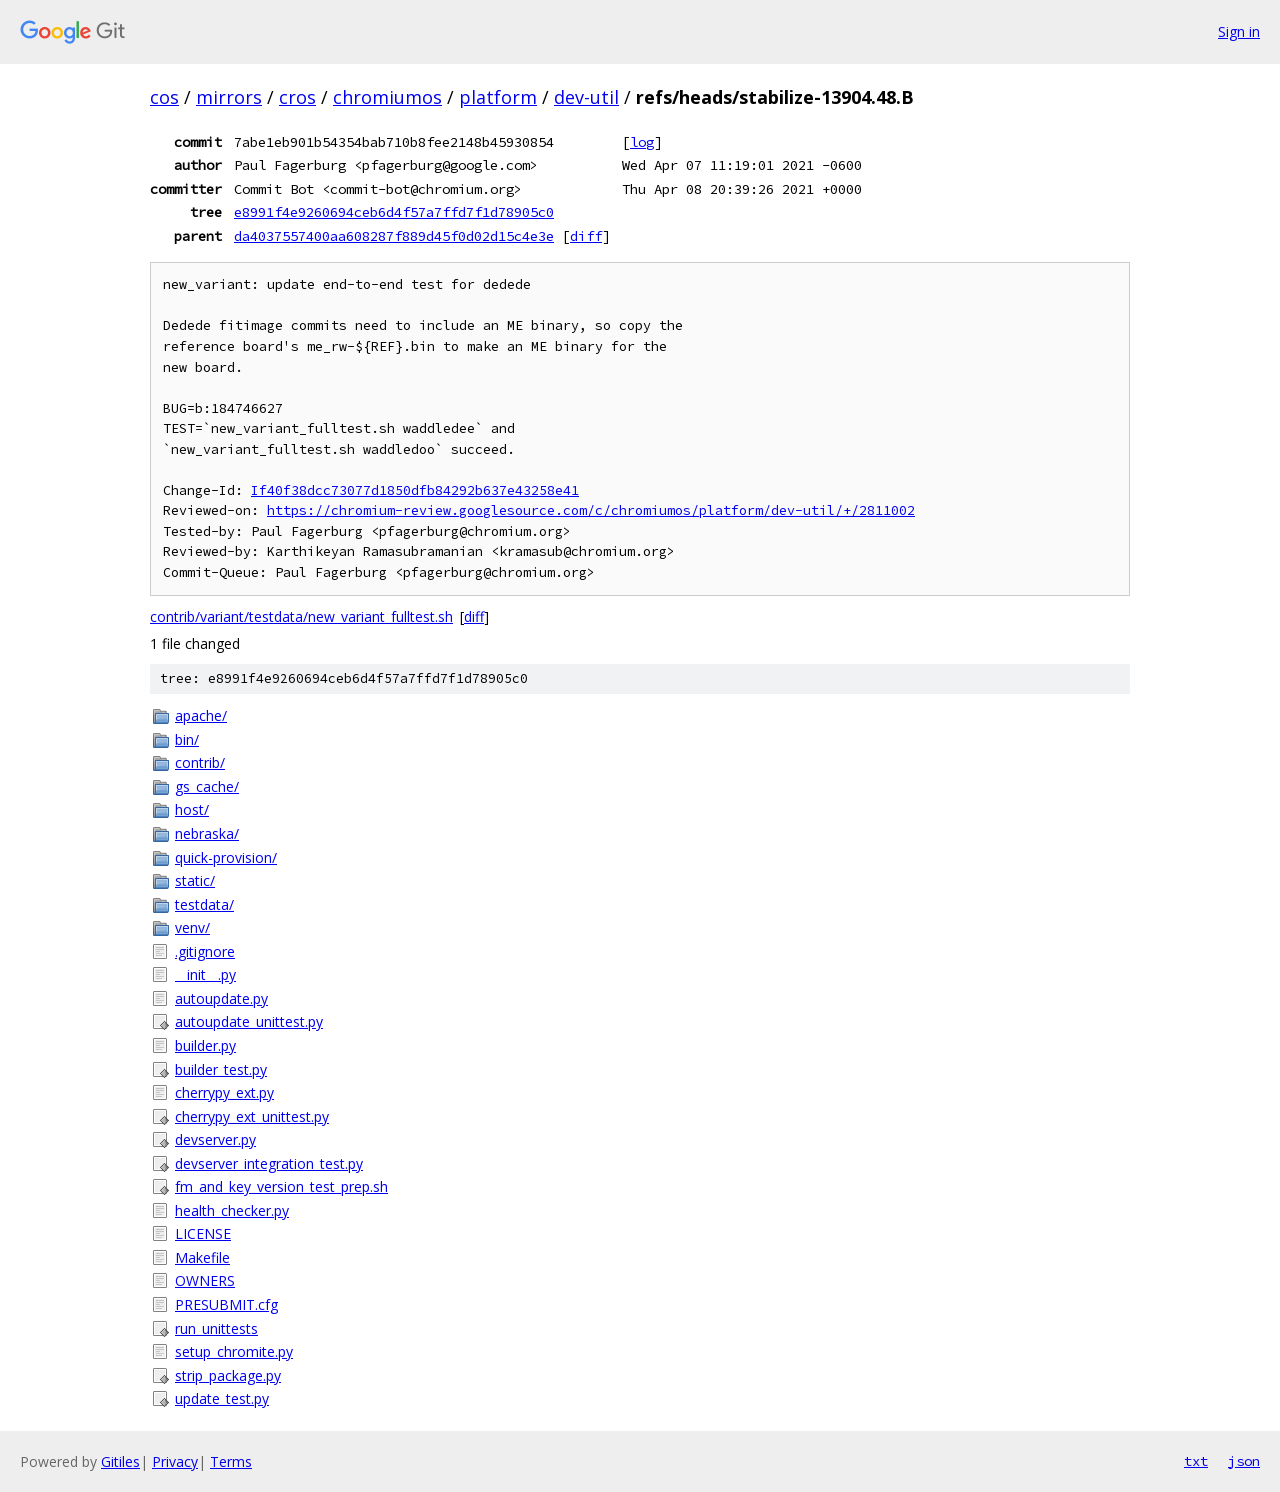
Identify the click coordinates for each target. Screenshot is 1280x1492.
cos (164, 97)
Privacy (175, 1461)
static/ (195, 880)
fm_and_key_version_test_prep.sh (281, 1186)
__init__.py (205, 974)
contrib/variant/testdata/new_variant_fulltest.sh (301, 616)
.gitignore (205, 951)
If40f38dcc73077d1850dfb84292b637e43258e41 (415, 490)
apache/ (201, 715)
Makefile (202, 1257)
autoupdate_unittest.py (249, 1021)
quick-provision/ (226, 857)
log (642, 142)
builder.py (205, 1045)
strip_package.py (228, 1375)
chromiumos (387, 97)
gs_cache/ (207, 786)
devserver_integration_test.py (269, 1163)
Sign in (1239, 31)
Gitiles (120, 1461)
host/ (192, 809)
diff (586, 236)
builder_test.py (221, 1069)
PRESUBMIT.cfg (226, 1304)
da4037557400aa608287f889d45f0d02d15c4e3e (394, 236)
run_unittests (216, 1328)
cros (297, 97)
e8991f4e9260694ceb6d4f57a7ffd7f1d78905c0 (394, 212)
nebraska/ (207, 833)
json (1244, 1461)
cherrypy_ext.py (224, 1092)
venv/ (192, 927)
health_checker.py (232, 1210)
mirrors (229, 97)
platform (498, 97)
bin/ (187, 739)
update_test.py (222, 1398)
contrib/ (200, 762)
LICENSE (203, 1233)
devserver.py (215, 1139)
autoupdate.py (221, 998)
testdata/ (204, 904)
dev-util (586, 97)
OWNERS (205, 1280)
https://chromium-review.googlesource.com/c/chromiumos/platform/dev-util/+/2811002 (591, 510)
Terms (231, 1461)
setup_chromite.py (234, 1351)
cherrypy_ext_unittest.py (252, 1116)
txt (1196, 1461)
